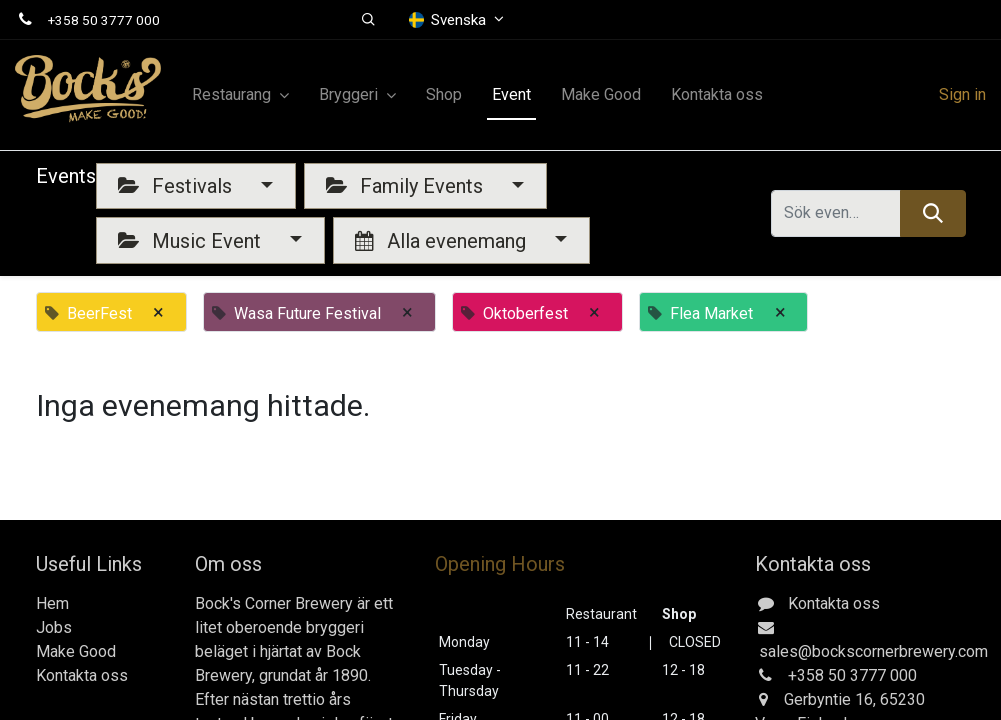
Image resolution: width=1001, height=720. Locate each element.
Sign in (962, 94)
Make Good (76, 651)
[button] (369, 20)
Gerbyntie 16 (828, 699)
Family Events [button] (407, 186)
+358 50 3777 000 (104, 20)
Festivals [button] (177, 186)
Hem (52, 603)
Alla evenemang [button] (443, 241)
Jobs (54, 627)
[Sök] (932, 213)
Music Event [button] (192, 241)
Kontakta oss (82, 675)
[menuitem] (444, 95)
